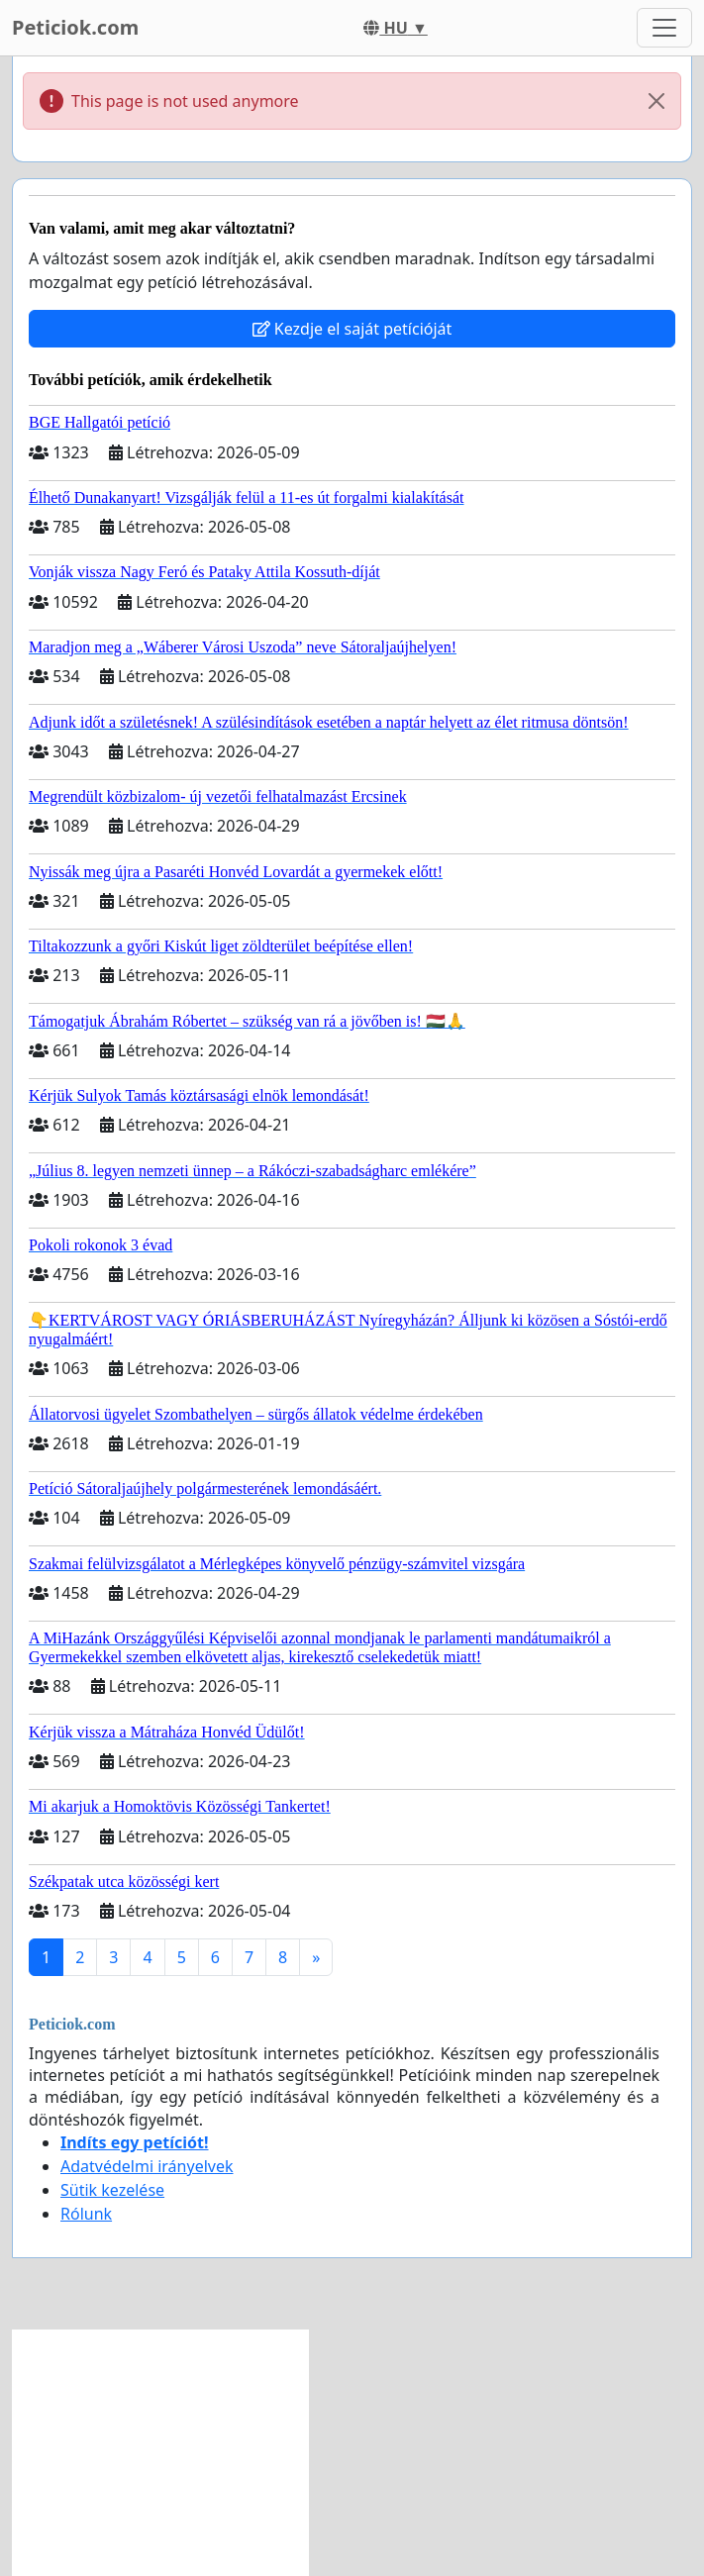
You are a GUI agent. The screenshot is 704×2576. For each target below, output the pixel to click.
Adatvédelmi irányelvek (147, 2166)
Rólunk (86, 2214)
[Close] (656, 101)
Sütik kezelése (112, 2190)
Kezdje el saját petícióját (352, 329)
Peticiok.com (75, 27)
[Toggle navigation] (664, 28)
